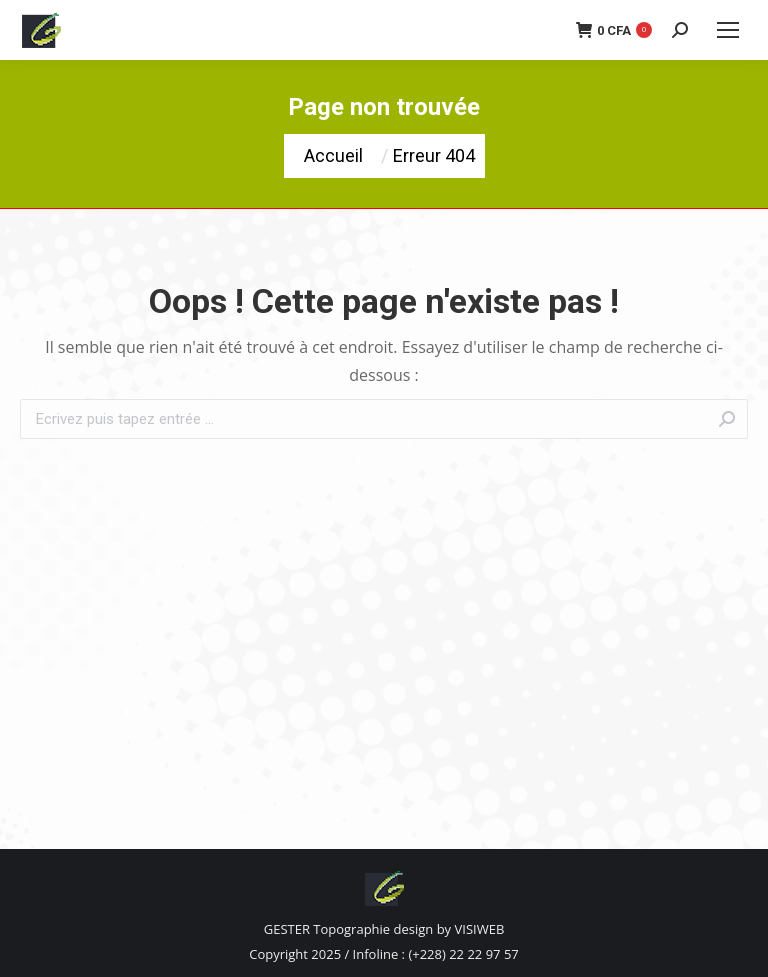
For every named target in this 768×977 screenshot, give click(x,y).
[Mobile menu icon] (728, 30)
